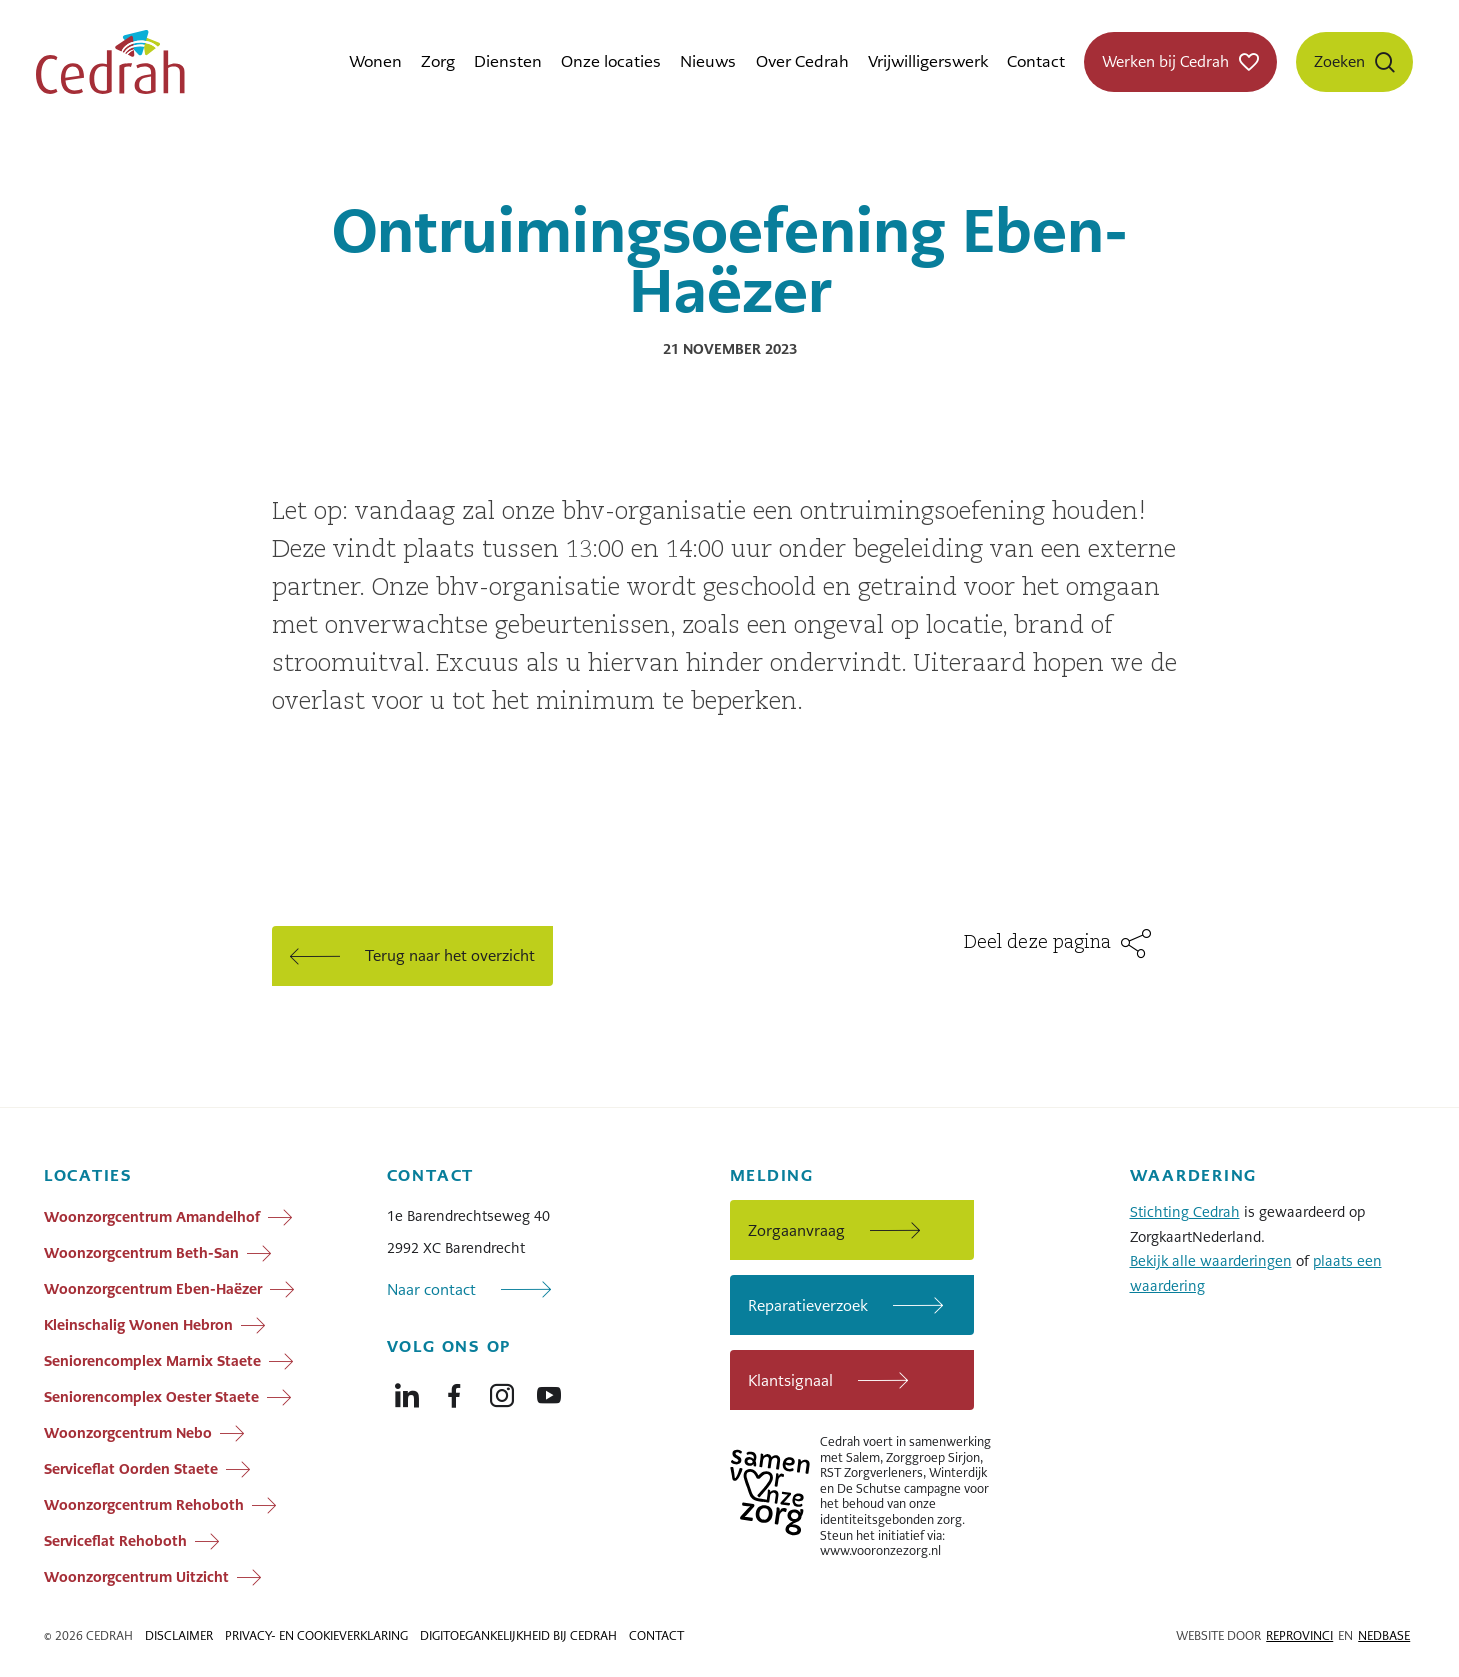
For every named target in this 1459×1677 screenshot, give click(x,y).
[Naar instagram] (502, 1391)
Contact (1036, 61)
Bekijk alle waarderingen (1211, 1261)
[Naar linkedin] (407, 1391)
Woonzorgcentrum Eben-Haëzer (153, 1289)
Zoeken (1339, 61)
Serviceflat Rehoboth (115, 1541)
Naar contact (431, 1289)
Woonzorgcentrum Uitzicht (136, 1577)
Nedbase (1384, 1636)
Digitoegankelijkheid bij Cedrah (518, 1636)
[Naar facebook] (454, 1391)
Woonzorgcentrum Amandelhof (152, 1217)
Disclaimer (179, 1636)
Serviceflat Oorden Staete (131, 1469)
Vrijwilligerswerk (928, 61)
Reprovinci (1299, 1636)
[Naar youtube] (549, 1391)
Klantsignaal (790, 1380)
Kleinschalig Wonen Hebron (138, 1325)
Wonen (375, 61)
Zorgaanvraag (796, 1230)
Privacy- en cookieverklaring (316, 1636)
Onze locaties (611, 61)
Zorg (438, 61)
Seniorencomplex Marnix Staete (152, 1361)
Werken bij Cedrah (1165, 61)
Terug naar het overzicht (450, 955)
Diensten (508, 61)
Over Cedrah (802, 61)
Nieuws (708, 61)
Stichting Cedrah (1185, 1212)
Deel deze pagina (1037, 943)
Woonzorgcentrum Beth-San (141, 1253)
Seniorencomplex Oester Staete (151, 1397)
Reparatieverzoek (808, 1305)
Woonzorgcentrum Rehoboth (144, 1505)
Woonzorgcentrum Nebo (128, 1433)
